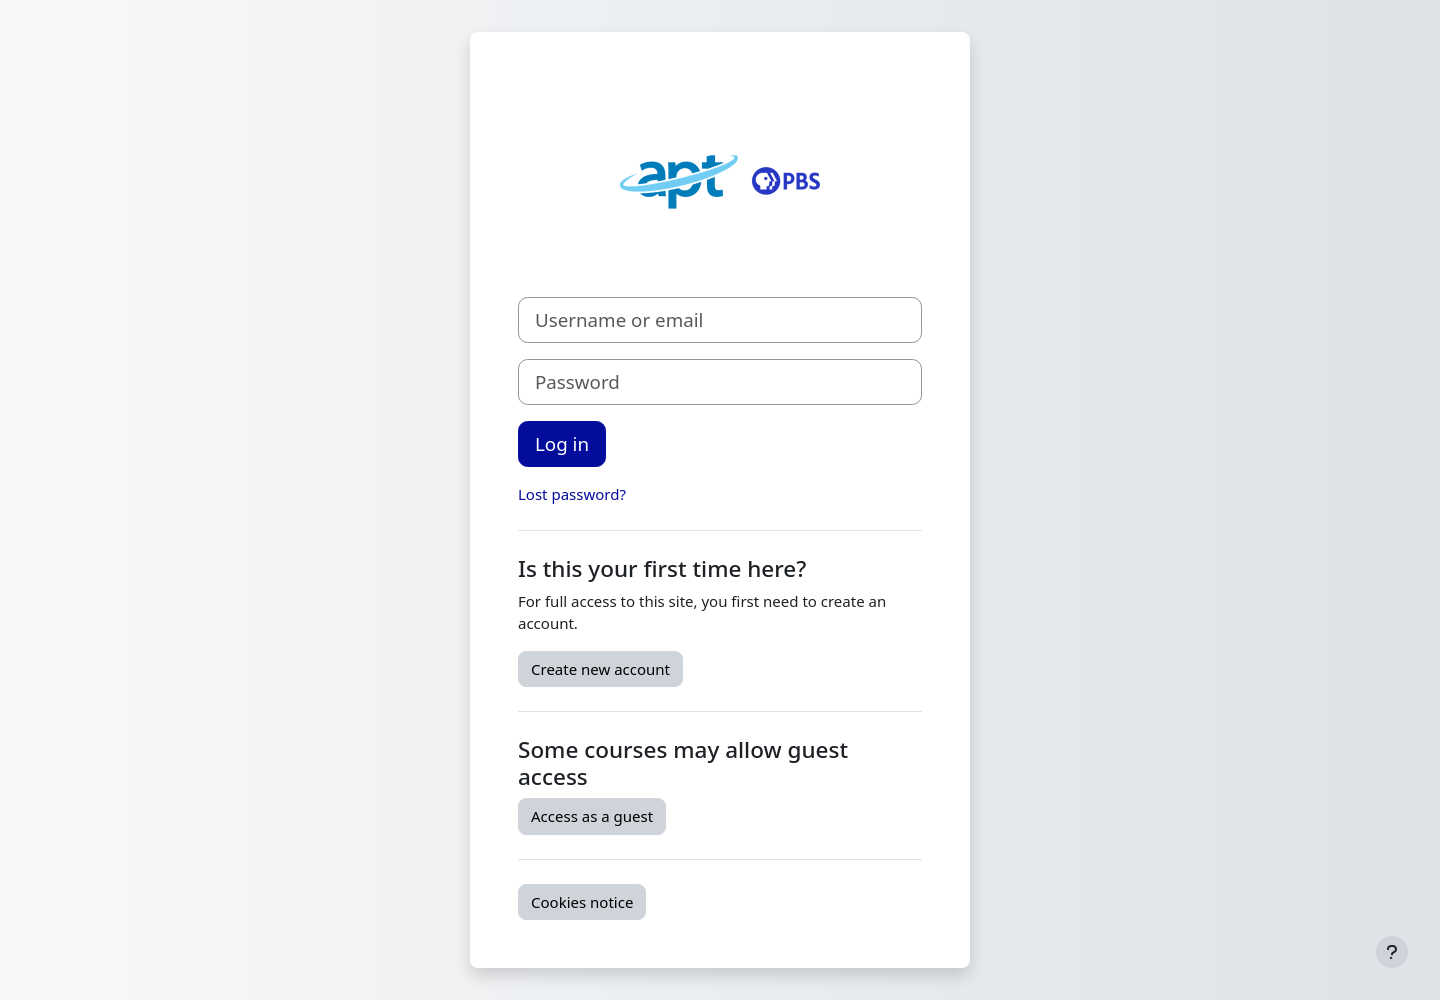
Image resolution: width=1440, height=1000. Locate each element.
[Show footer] (1392, 952)
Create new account (600, 669)
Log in (562, 443)
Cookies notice (582, 902)
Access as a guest (592, 816)
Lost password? (572, 494)
